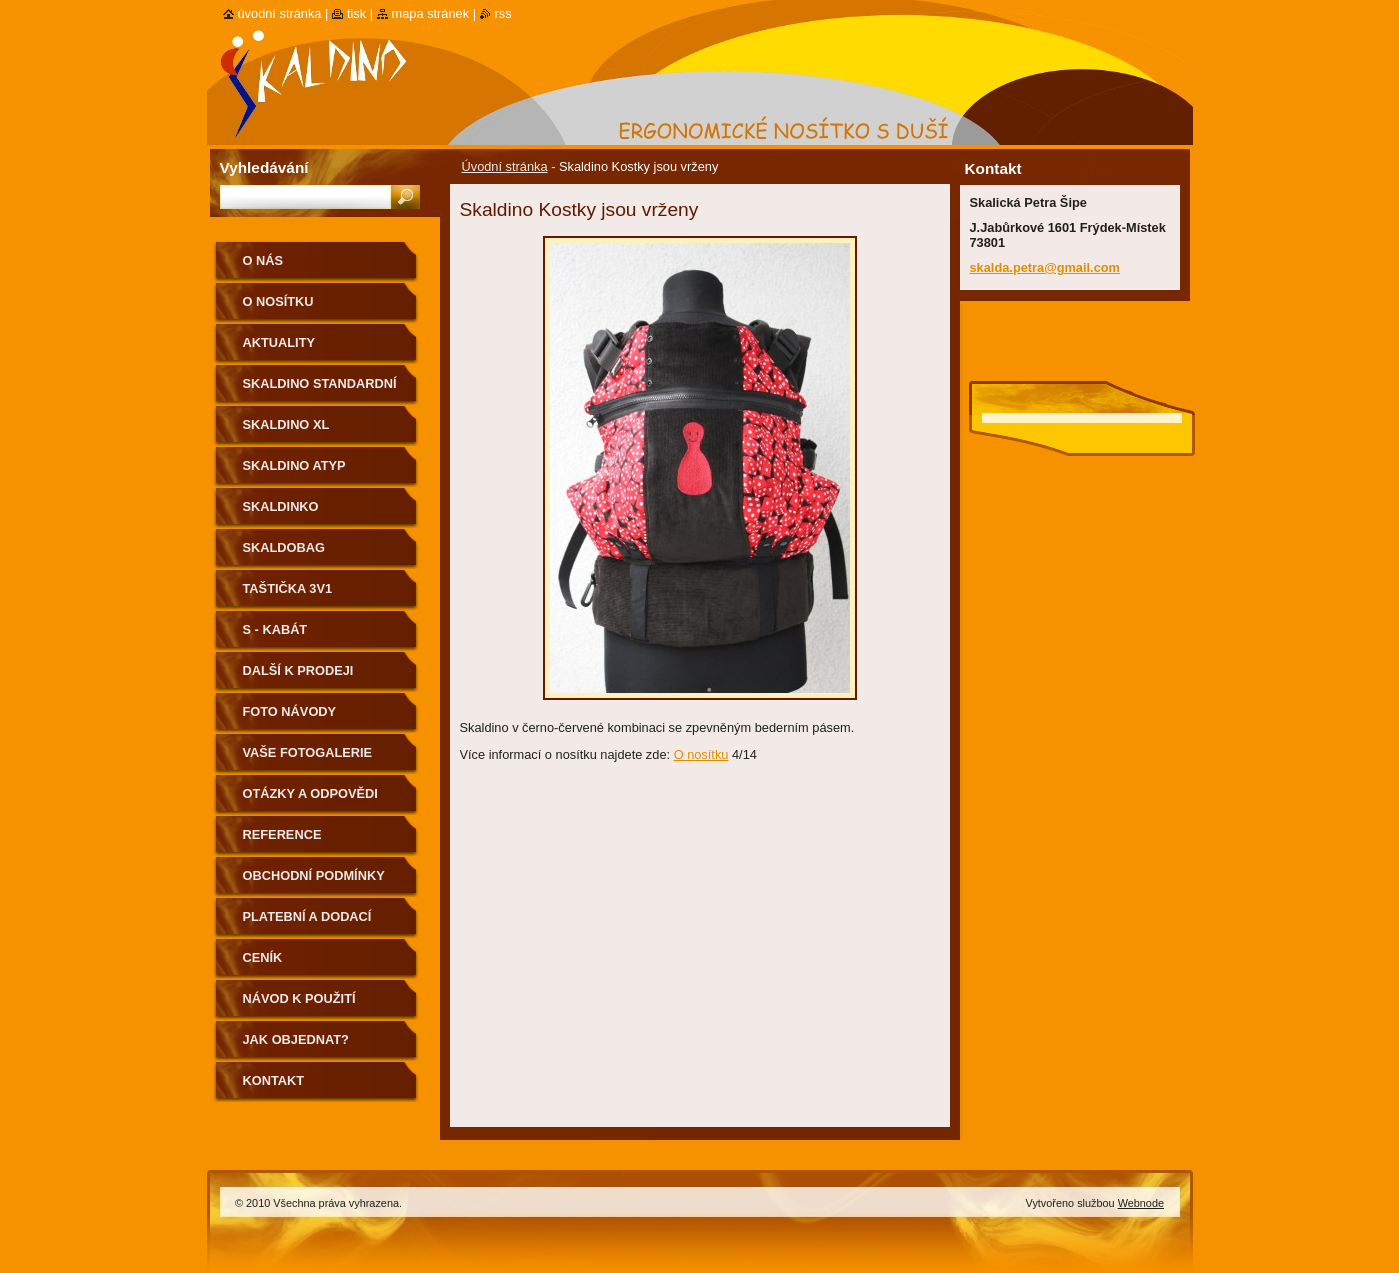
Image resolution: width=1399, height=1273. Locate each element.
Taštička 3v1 (288, 588)
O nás (263, 260)
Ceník (263, 957)
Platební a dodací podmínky (307, 923)
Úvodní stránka (505, 166)
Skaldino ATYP (294, 465)
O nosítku (701, 754)
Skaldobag (284, 547)
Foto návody (290, 711)
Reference (282, 834)
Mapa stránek (431, 13)
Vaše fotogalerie (308, 752)
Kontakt (274, 1080)
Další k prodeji (298, 670)
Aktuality (279, 342)
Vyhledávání (264, 167)
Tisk (356, 13)
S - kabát (275, 629)
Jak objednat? (296, 1039)
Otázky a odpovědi (310, 793)
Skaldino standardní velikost (320, 390)
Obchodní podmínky (314, 875)
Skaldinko (281, 506)
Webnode (1141, 1203)
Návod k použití (299, 998)
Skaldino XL (286, 424)
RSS (503, 13)
